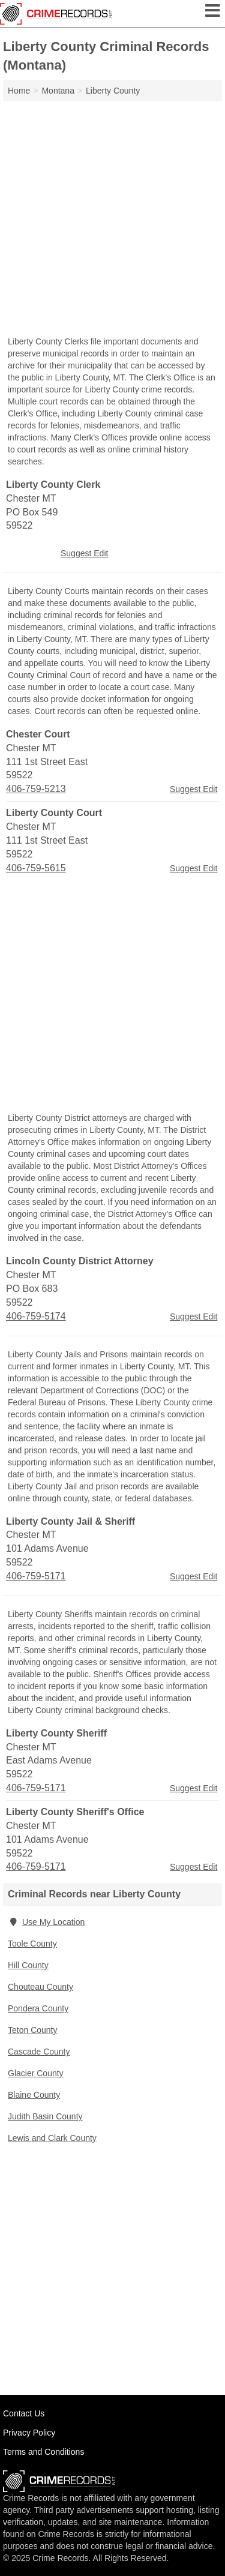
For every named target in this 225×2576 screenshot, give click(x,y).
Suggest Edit (84, 553)
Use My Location (46, 1922)
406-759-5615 (36, 868)
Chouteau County (40, 1987)
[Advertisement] (112, 219)
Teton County (33, 2030)
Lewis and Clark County (52, 2138)
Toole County (32, 1943)
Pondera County (38, 2008)
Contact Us (23, 2413)
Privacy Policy (29, 2432)
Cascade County (39, 2051)
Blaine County (34, 2095)
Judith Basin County (45, 2116)
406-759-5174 (36, 1316)
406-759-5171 (36, 1576)
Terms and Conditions (43, 2452)
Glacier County (36, 2073)
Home (19, 90)
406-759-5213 (36, 789)
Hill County (28, 1965)
